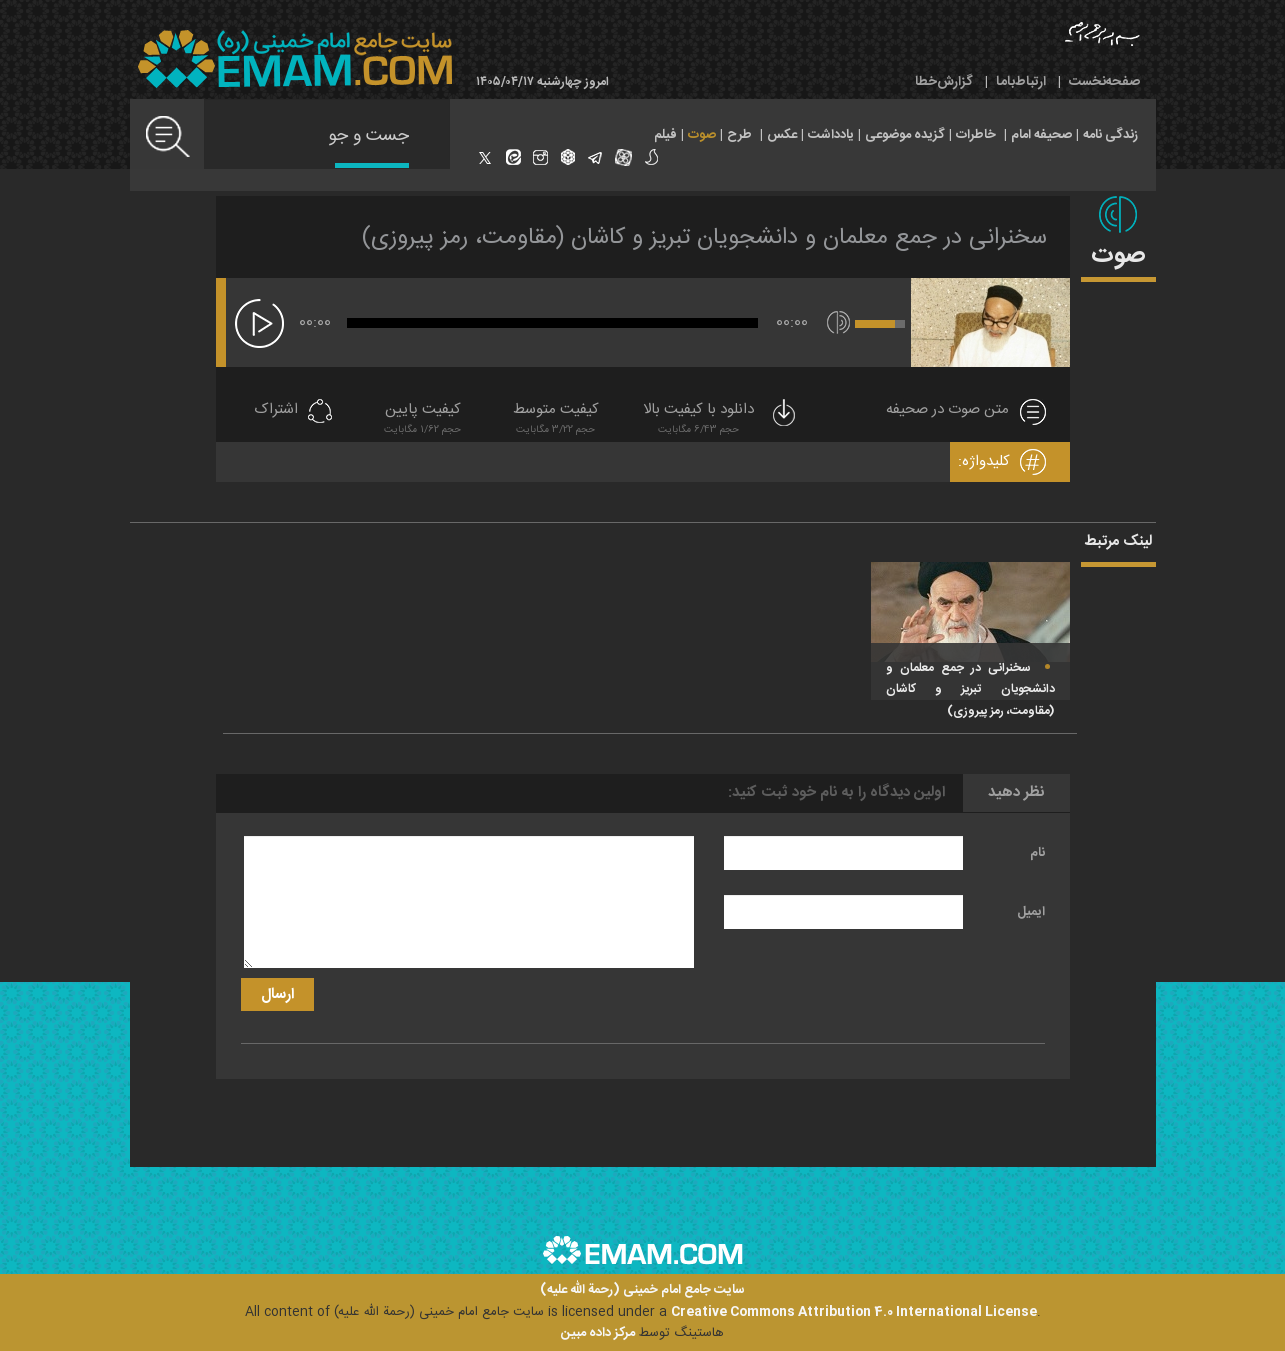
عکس (782, 135)
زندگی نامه (1110, 135)
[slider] (552, 323)
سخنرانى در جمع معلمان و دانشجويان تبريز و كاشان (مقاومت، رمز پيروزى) (704, 238)
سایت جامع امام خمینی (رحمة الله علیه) (642, 1290)
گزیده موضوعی (905, 135)
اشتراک (276, 410)
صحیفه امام (1041, 135)
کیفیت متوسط (556, 420)
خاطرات (976, 135)
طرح (739, 135)
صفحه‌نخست (1104, 82)
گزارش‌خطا (944, 82)
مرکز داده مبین (598, 1333)
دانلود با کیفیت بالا (721, 420)
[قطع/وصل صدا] (838, 322)
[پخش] (259, 323)
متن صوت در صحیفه (947, 410)
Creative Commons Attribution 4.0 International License (854, 1312)
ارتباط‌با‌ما (1021, 82)
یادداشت (831, 135)
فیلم (665, 135)
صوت (702, 135)
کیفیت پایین (422, 420)
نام (1037, 853)
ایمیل (1031, 912)
